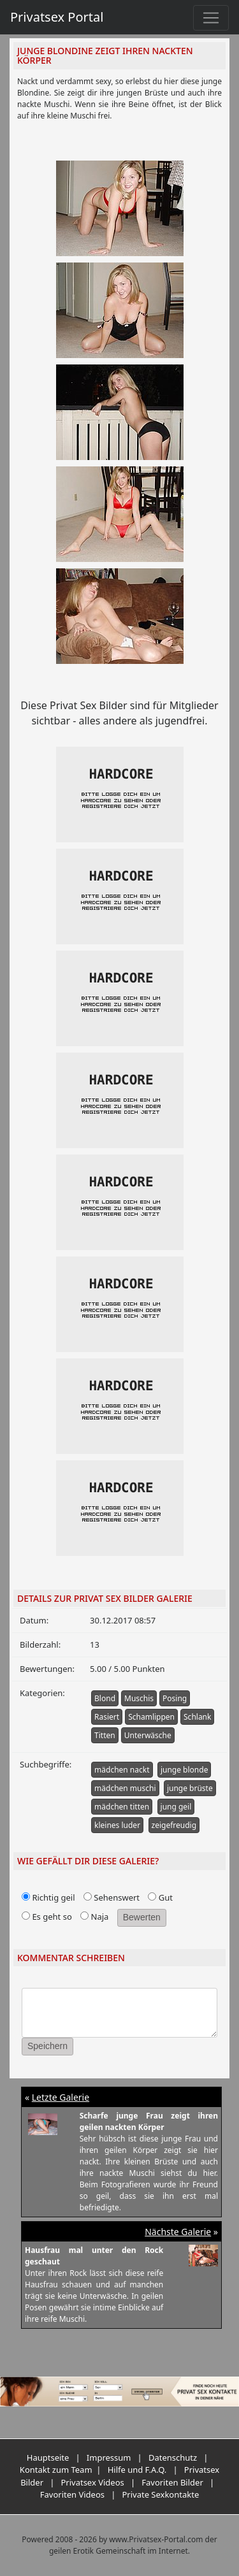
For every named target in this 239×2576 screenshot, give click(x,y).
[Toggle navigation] (211, 18)
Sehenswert (111, 1897)
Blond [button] (104, 1698)
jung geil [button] (176, 1806)
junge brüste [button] (190, 1788)
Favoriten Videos (72, 2494)
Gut (160, 1897)
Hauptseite (48, 2457)
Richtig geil (48, 1897)
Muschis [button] (139, 1698)
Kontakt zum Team (56, 2469)
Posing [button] (175, 1698)
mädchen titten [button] (121, 1806)
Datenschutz (172, 2457)
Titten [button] (104, 1735)
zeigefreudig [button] (174, 1825)
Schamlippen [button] (151, 1716)
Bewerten (142, 1917)
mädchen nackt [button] (121, 1769)
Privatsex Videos (92, 2482)
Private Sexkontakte (160, 2494)
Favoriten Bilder (172, 2482)
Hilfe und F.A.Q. (137, 2469)
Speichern (47, 2046)
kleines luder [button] (117, 1825)
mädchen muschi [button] (125, 1788)
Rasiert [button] (106, 1716)
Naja (94, 1916)
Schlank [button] (197, 1716)
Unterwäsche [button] (147, 1735)
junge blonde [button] (184, 1769)
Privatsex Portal (56, 16)
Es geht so (47, 1916)
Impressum (109, 2457)
